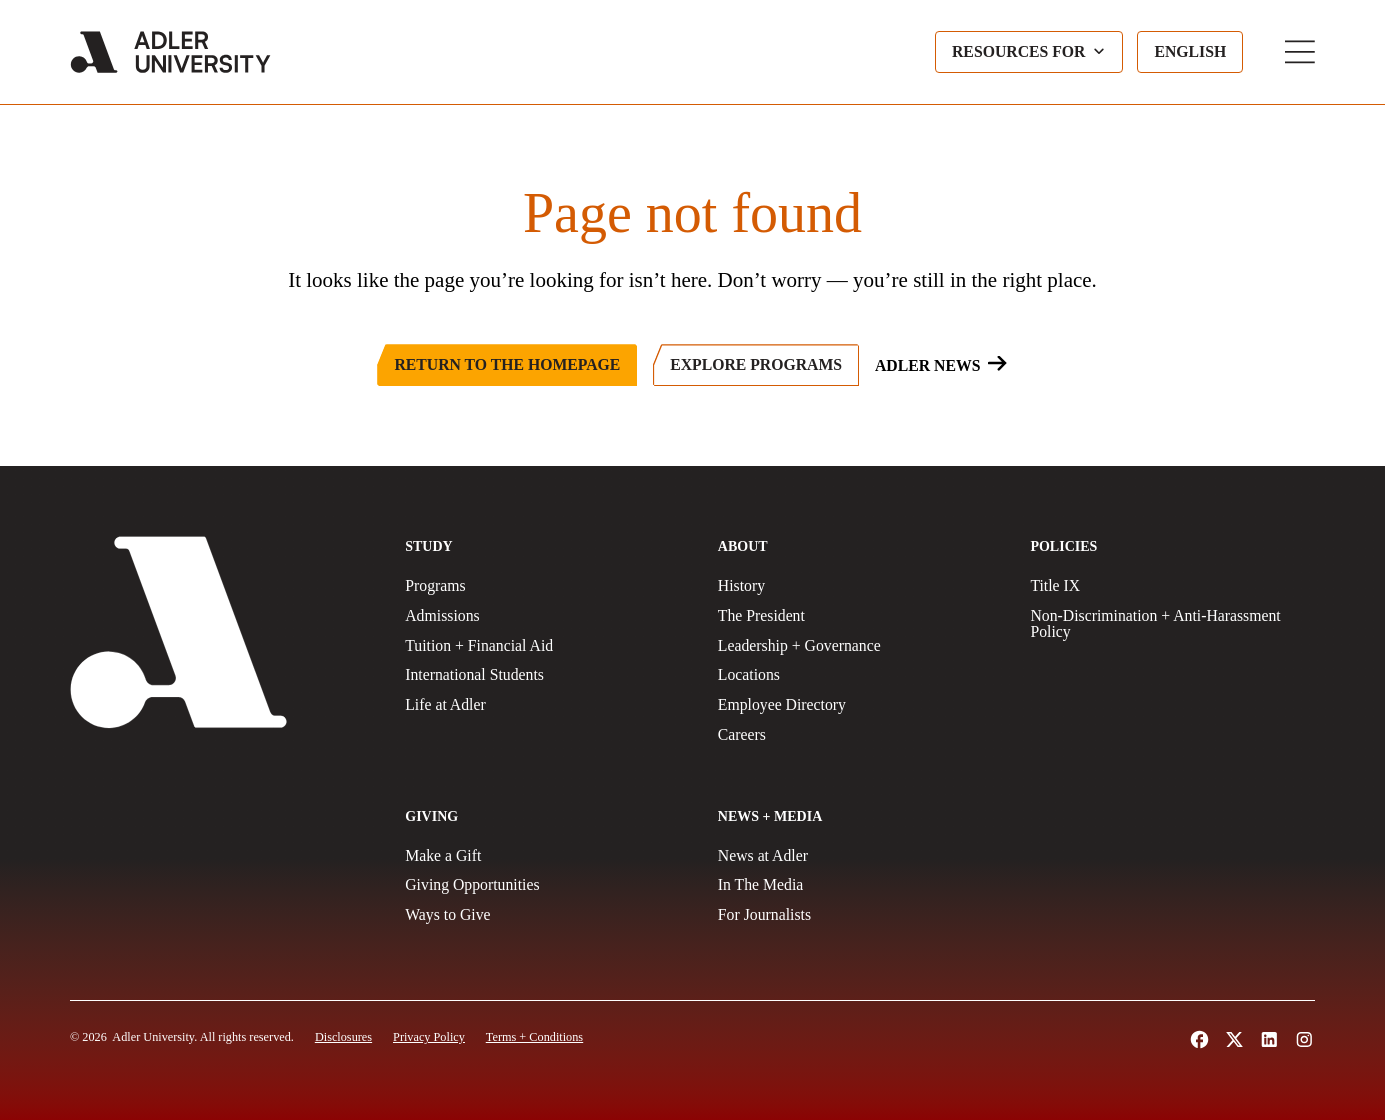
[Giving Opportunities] (547, 885)
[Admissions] (547, 616)
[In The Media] (860, 885)
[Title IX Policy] (1172, 586)
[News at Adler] (860, 856)
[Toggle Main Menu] (1300, 52)
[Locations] (860, 675)
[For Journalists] (860, 915)
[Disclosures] (343, 1037)
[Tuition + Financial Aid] (547, 646)
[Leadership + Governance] (860, 646)
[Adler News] (941, 365)
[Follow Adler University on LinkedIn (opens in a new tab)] (1269, 1039)
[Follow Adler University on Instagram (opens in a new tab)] (1304, 1039)
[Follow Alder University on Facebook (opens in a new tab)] (1199, 1039)
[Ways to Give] (547, 915)
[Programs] (547, 586)
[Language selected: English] (1190, 52)
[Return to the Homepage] (507, 365)
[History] (860, 586)
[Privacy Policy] (429, 1037)
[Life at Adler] (547, 705)
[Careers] (860, 735)
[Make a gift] (547, 856)
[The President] (860, 616)
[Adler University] (170, 52)
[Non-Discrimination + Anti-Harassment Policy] (1172, 624)
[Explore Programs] (756, 365)
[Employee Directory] (860, 705)
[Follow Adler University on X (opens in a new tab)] (1234, 1039)
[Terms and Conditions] (534, 1037)
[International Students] (547, 675)
